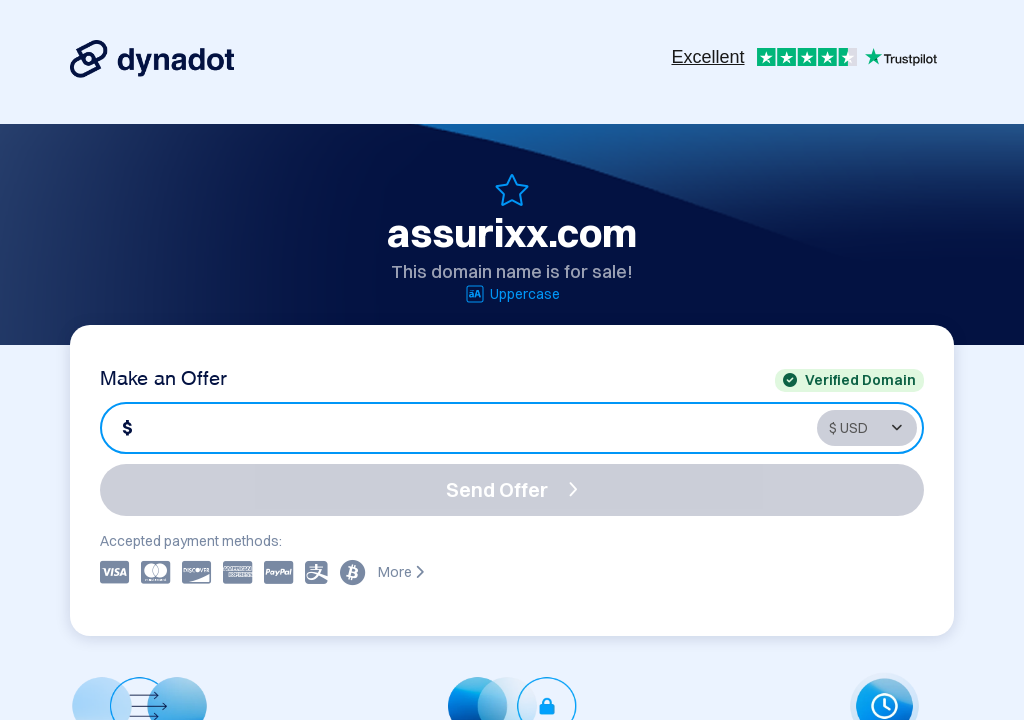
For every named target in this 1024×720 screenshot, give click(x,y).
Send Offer (512, 489)
